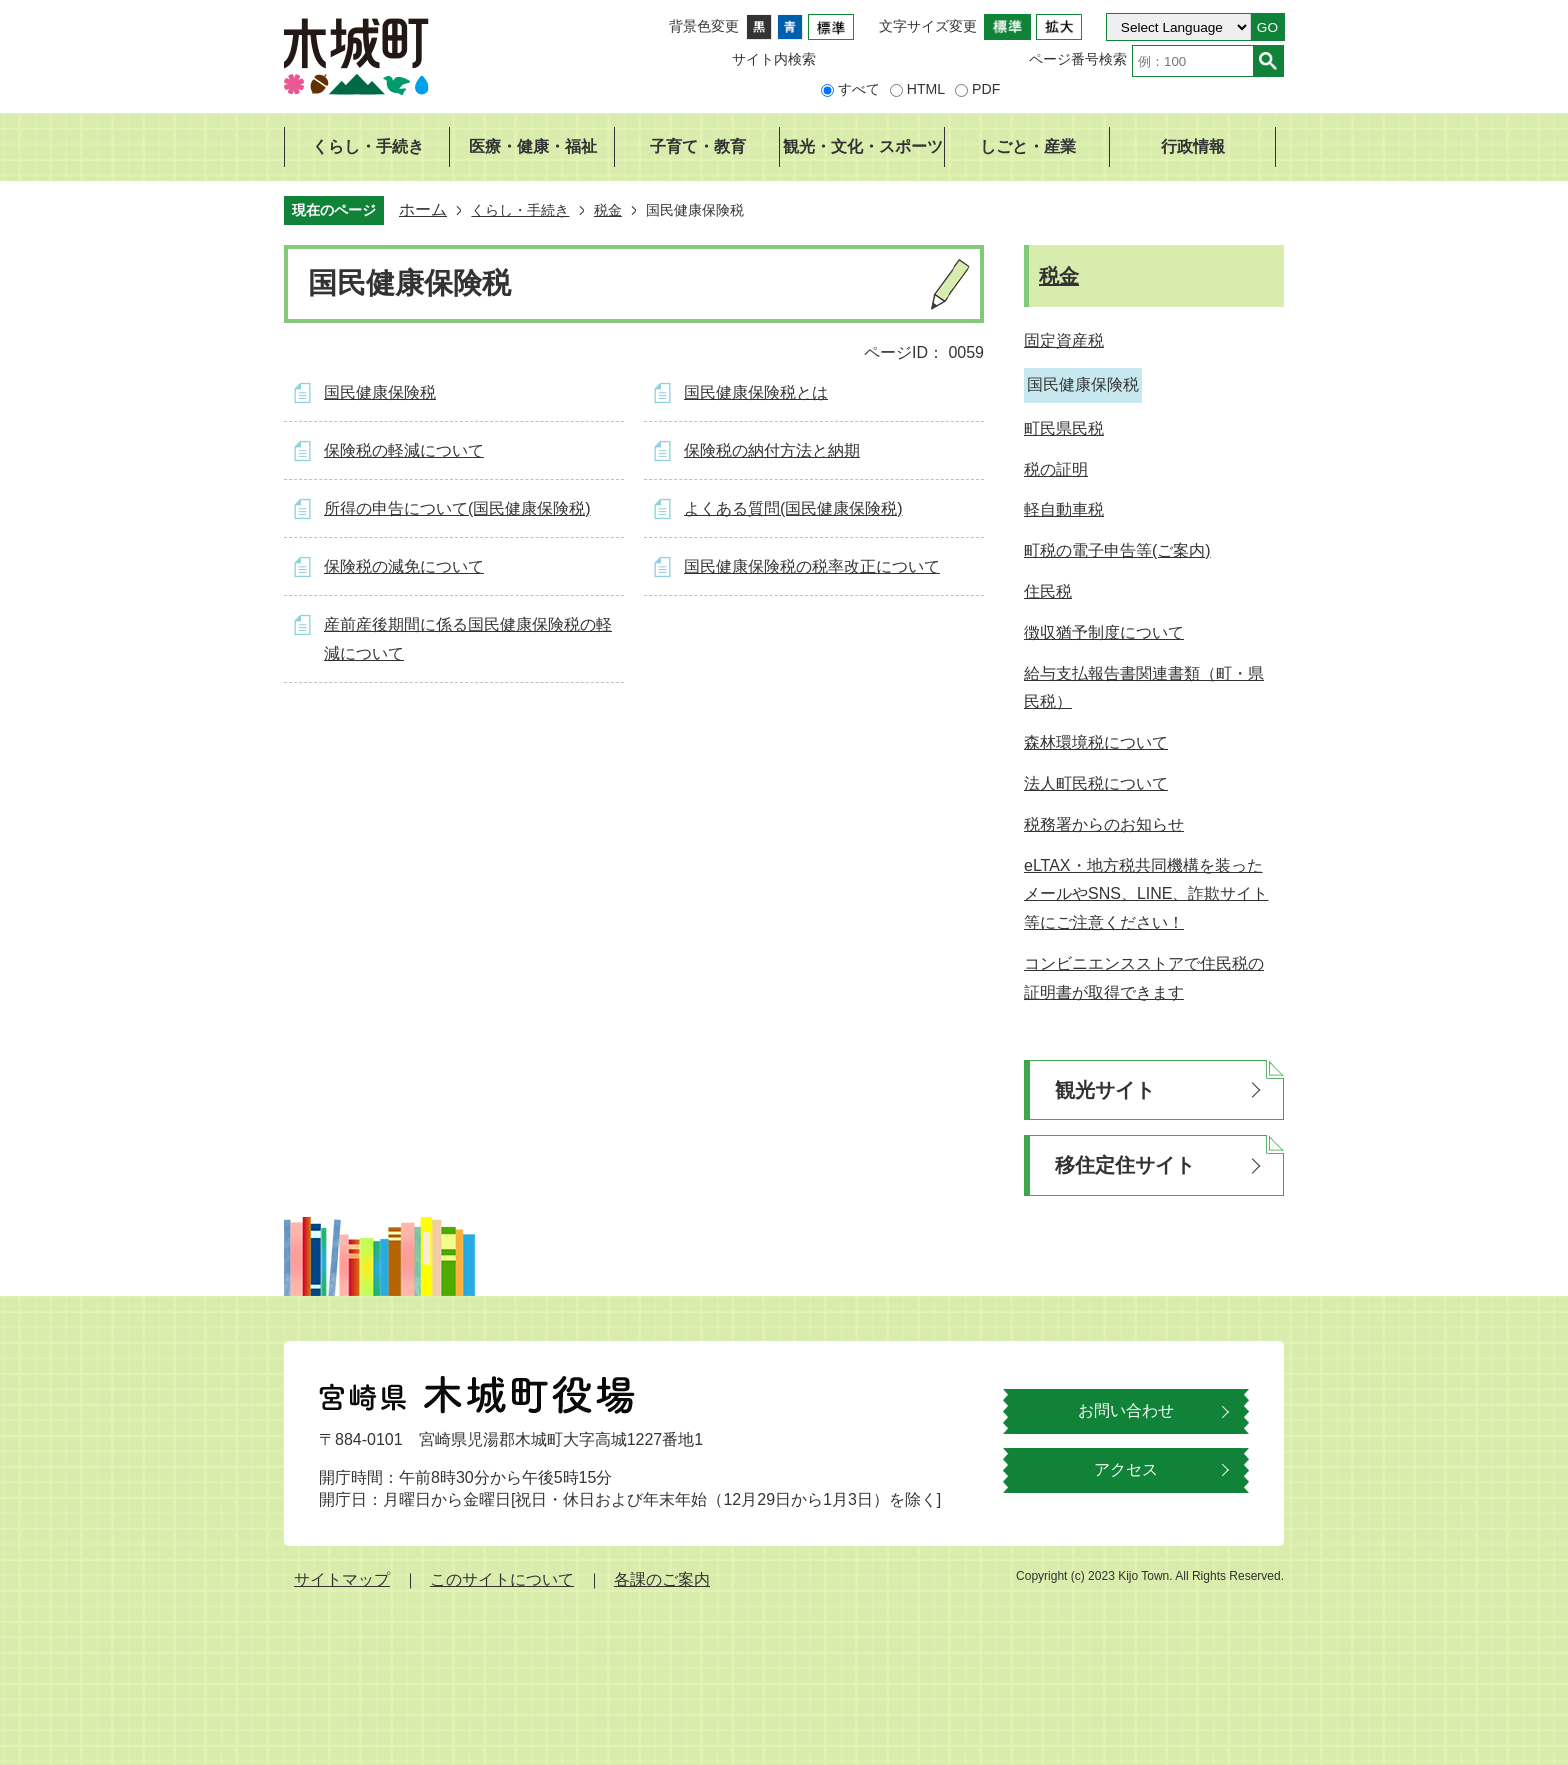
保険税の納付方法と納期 (772, 450)
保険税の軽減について (404, 450)
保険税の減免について (404, 566)
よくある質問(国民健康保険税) (793, 508)
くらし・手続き (520, 210)
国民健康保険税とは (756, 392)
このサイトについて (502, 1579)
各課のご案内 (662, 1579)
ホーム (423, 209)
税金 (608, 210)
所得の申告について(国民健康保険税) (457, 508)
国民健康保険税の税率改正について (812, 566)
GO (1267, 27)
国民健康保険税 (380, 392)
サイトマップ (342, 1579)
